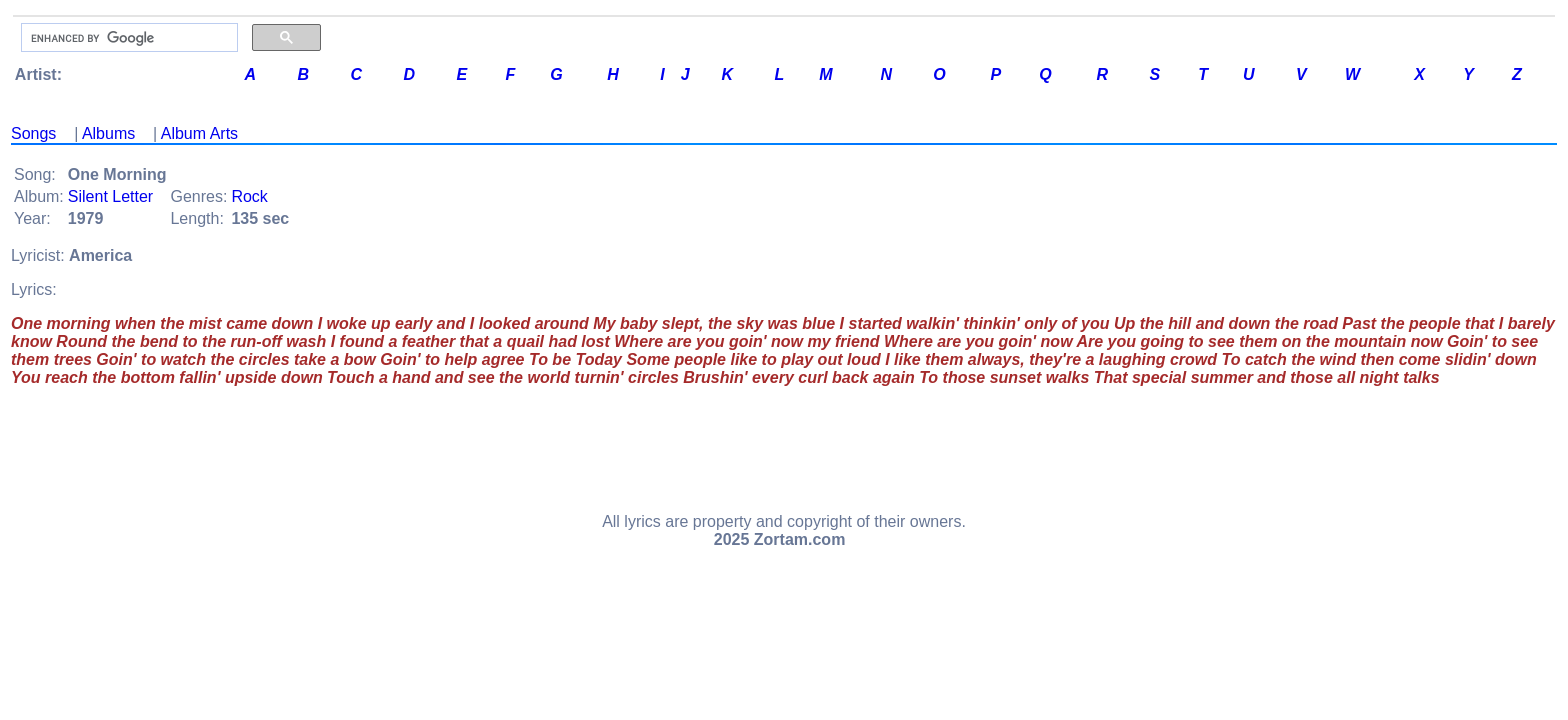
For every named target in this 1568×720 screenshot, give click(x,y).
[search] (127, 38)
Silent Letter (110, 196)
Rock (249, 196)
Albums (108, 133)
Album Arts (199, 133)
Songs (33, 133)
